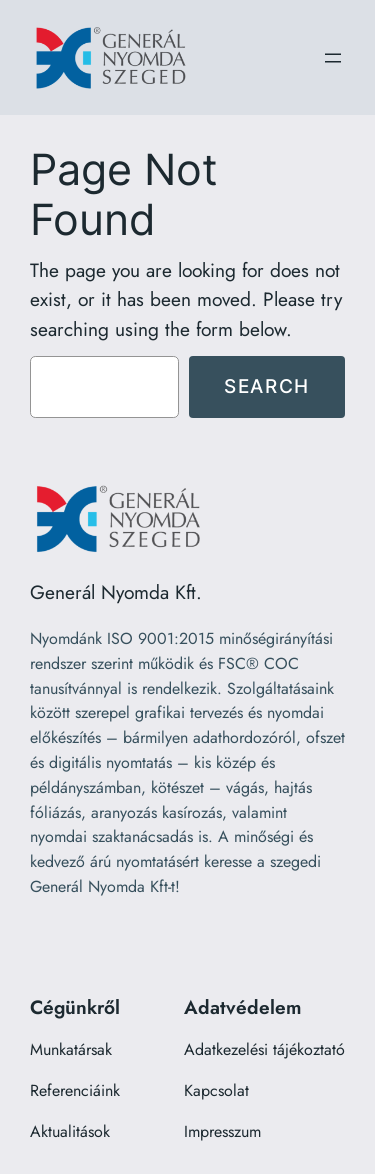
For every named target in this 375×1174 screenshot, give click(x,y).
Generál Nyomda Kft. (116, 592)
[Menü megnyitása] (333, 58)
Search (267, 386)
